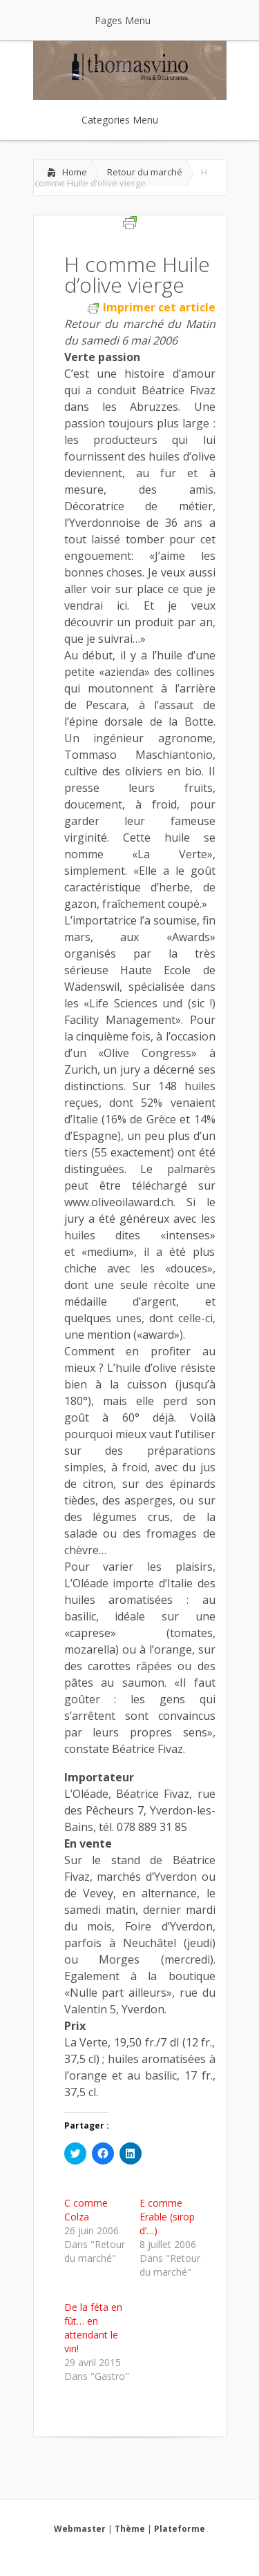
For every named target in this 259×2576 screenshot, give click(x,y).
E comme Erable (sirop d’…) (167, 2216)
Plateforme (179, 2529)
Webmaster (80, 2529)
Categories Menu (128, 119)
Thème (130, 2529)
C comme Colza (86, 2209)
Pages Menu (131, 20)
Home (74, 172)
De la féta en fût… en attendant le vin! (93, 2328)
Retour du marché (144, 172)
